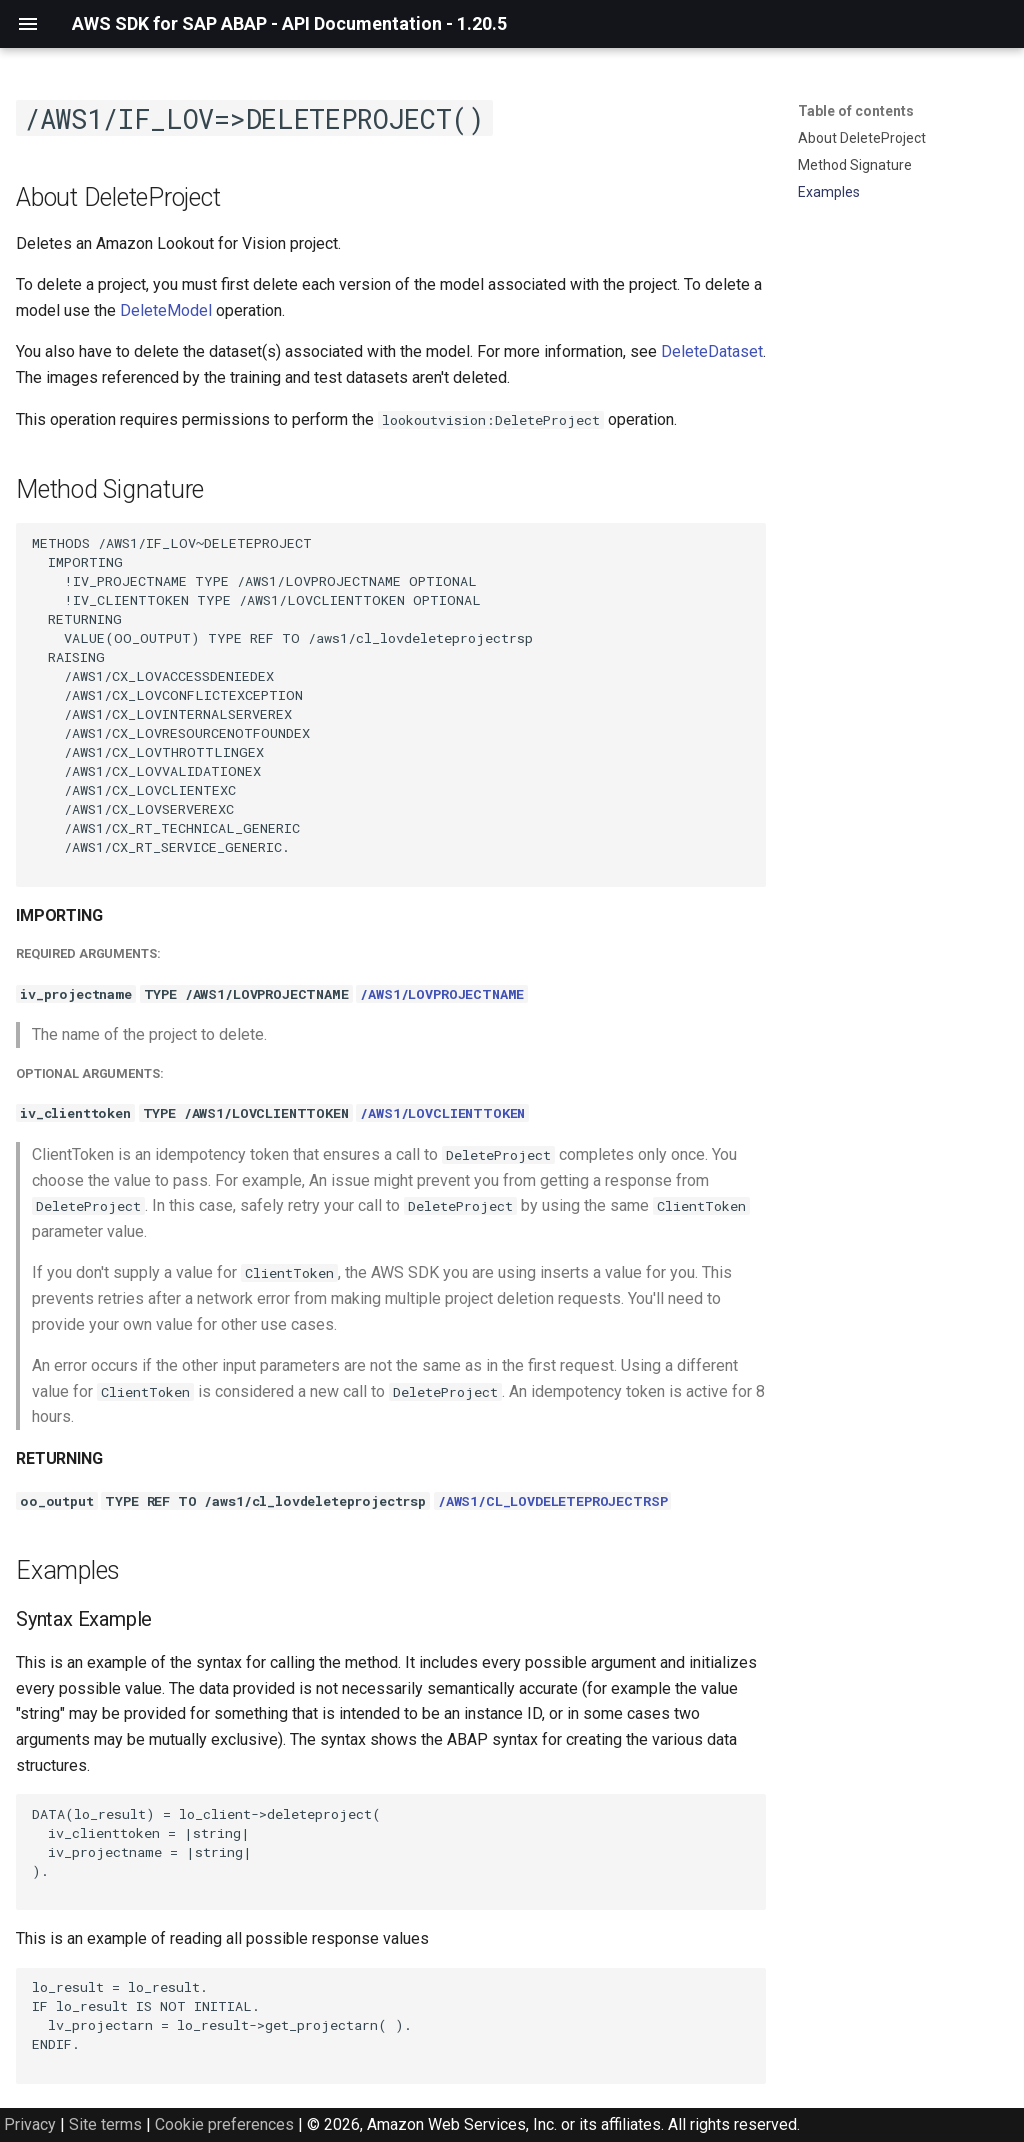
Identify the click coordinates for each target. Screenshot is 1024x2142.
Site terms (105, 2124)
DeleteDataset (712, 351)
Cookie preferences (224, 2124)
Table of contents (856, 111)
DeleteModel (166, 310)
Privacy (30, 2124)
